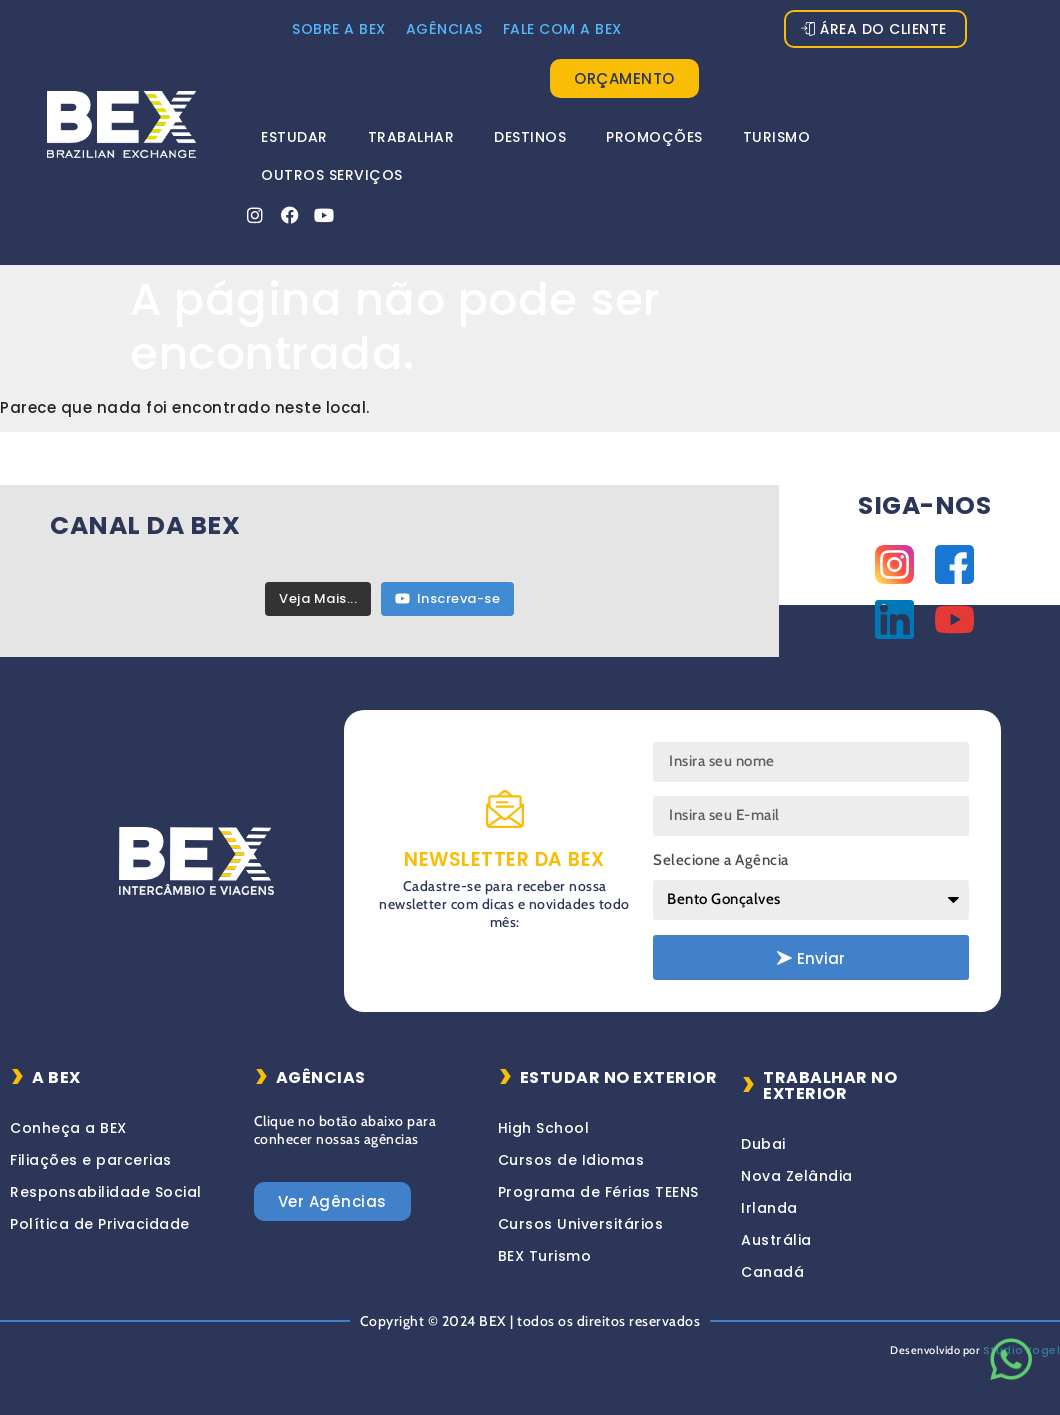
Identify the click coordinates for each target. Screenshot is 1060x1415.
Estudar (294, 137)
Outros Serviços (332, 175)
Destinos (530, 137)
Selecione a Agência (721, 860)
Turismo (777, 137)
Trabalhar (411, 137)
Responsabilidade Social (106, 1192)
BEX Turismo (545, 1256)
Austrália (776, 1240)
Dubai (763, 1144)
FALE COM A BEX (562, 29)
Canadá (772, 1272)
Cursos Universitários (581, 1224)
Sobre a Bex (339, 29)
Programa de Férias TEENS (598, 1192)
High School (544, 1128)
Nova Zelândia (797, 1176)
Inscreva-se (448, 598)
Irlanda (769, 1208)
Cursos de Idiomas (571, 1160)
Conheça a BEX (68, 1128)
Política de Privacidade (100, 1224)
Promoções (654, 137)
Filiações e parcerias (91, 1160)
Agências (444, 29)
